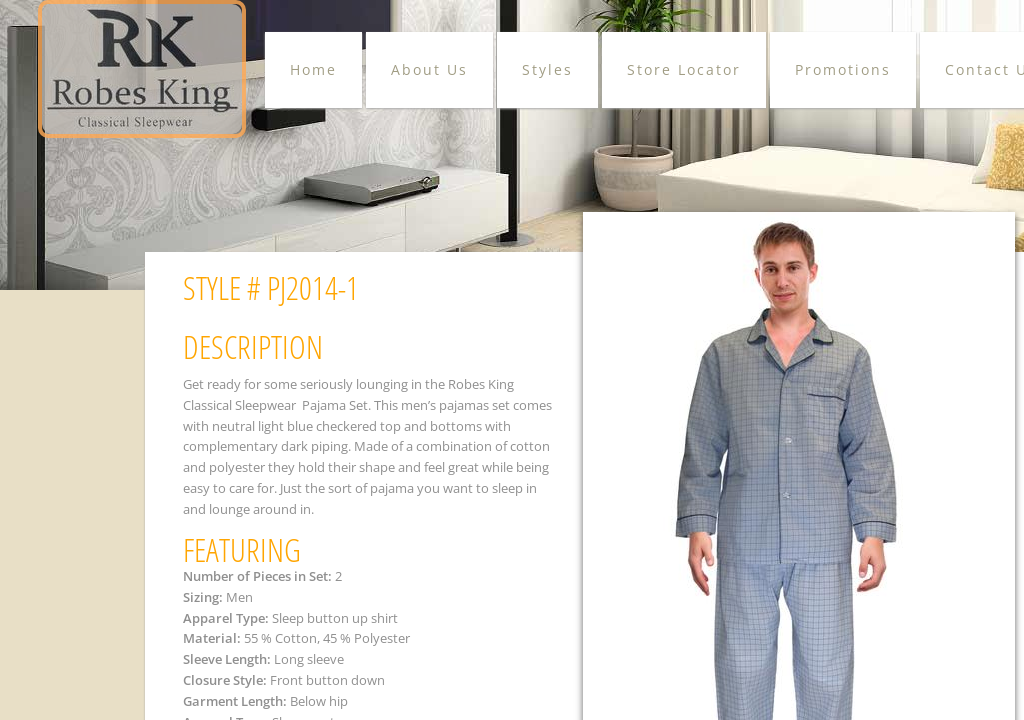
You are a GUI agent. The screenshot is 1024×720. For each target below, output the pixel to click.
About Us (429, 69)
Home (313, 69)
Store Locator (684, 69)
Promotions (843, 69)
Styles (547, 69)
